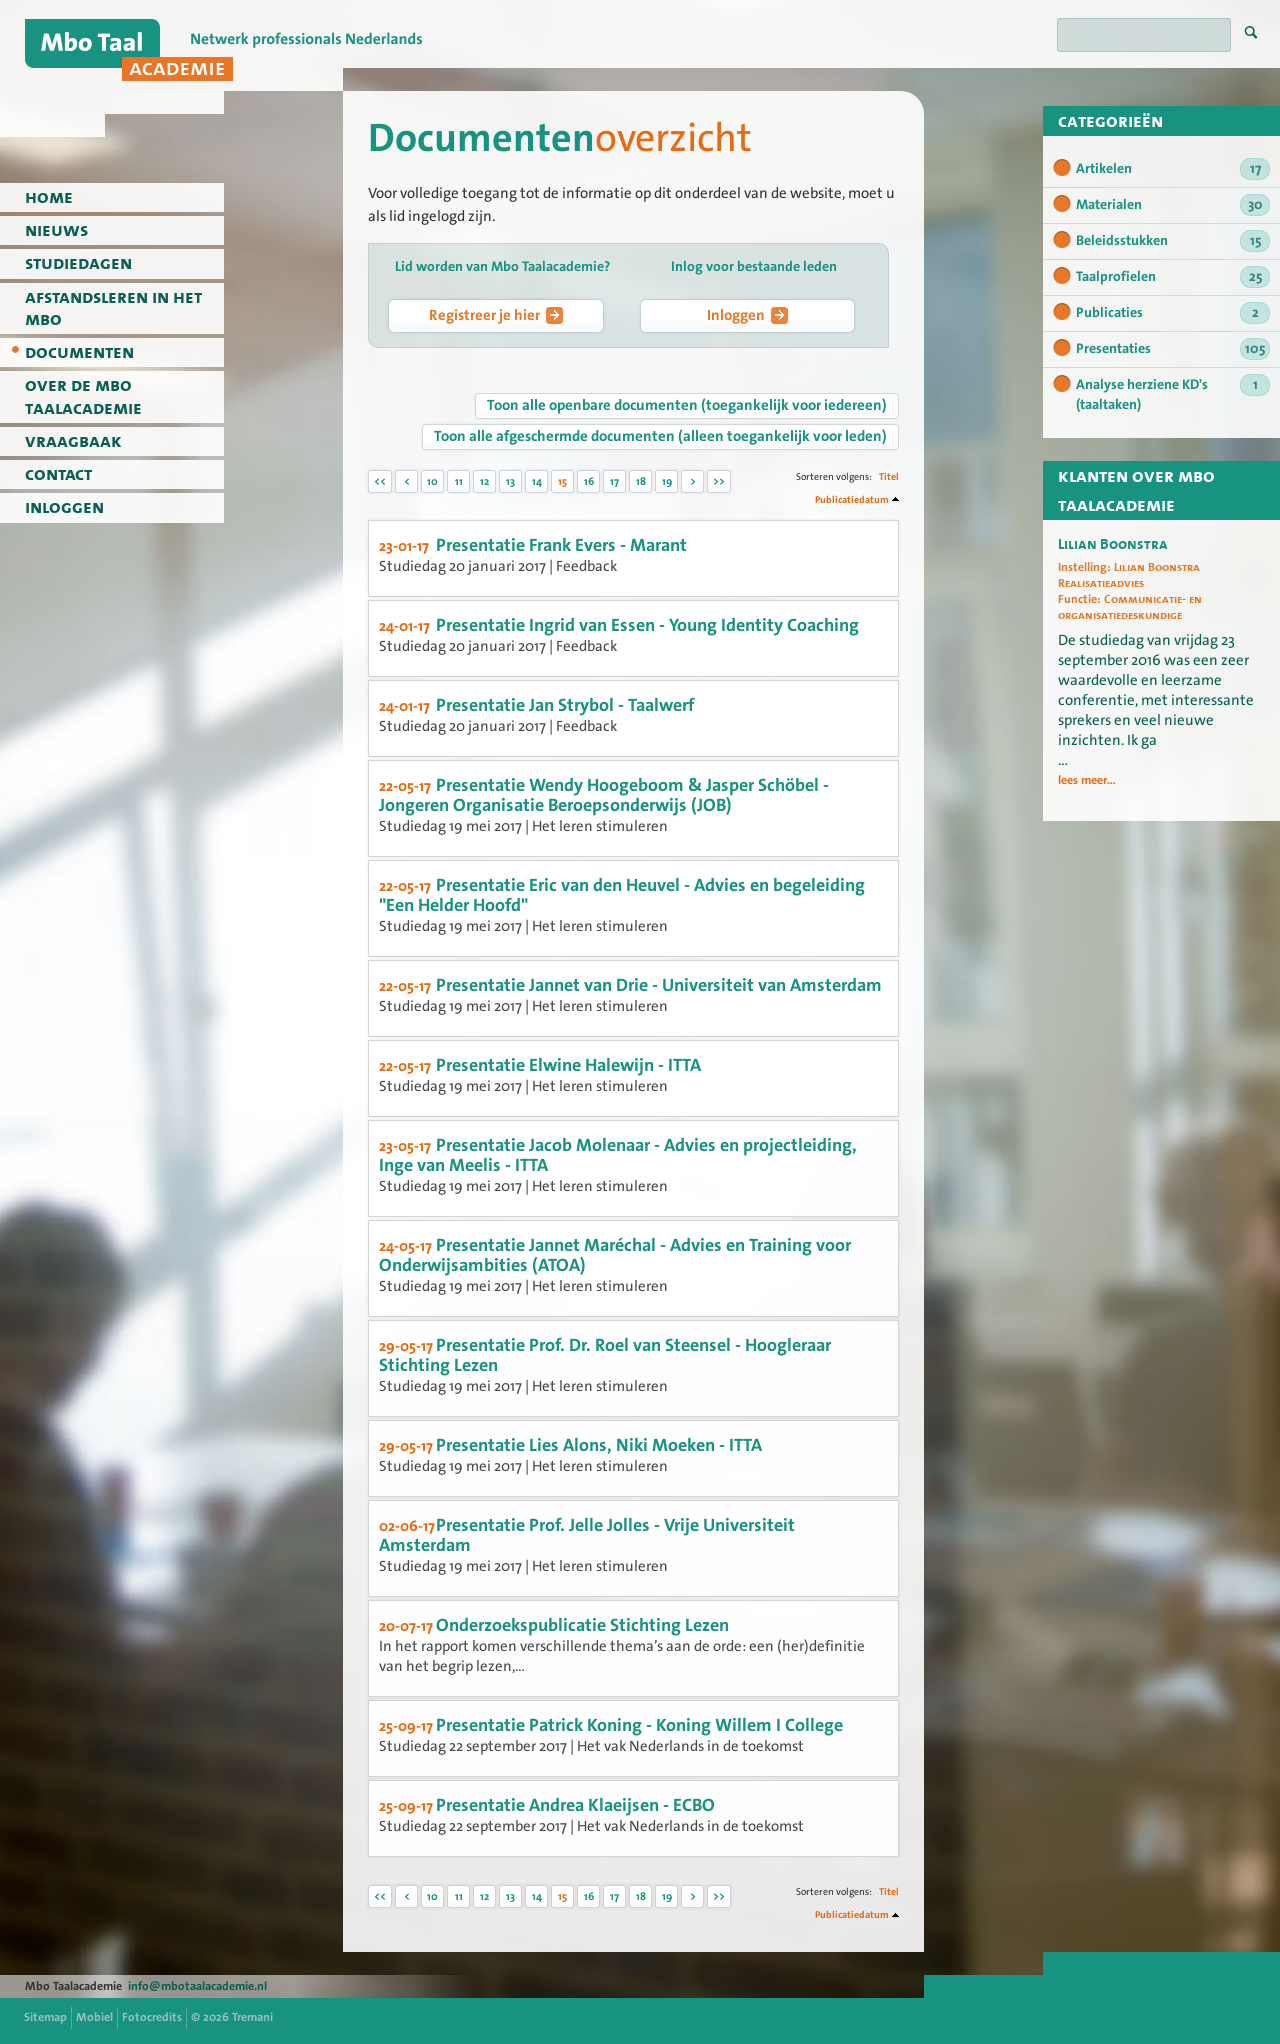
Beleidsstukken (1173, 241)
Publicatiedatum (852, 499)
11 (459, 481)
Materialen (1173, 205)
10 (432, 481)
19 (667, 481)
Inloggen (747, 315)
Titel (889, 476)
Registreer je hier (496, 315)
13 (510, 481)
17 (614, 481)
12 (484, 481)
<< (380, 481)
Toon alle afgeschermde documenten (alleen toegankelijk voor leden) (660, 436)
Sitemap (45, 2017)
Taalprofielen (1173, 277)
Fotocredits (152, 2017)
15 (562, 481)
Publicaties (1173, 313)
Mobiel (94, 2017)
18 (641, 481)
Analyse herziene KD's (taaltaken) (1173, 394)
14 (537, 481)
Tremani (252, 2017)
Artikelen (1173, 169)
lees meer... (1087, 781)
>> (719, 481)
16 (589, 481)
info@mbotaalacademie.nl (197, 1986)
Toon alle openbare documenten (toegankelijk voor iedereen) (687, 405)
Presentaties (1173, 349)
